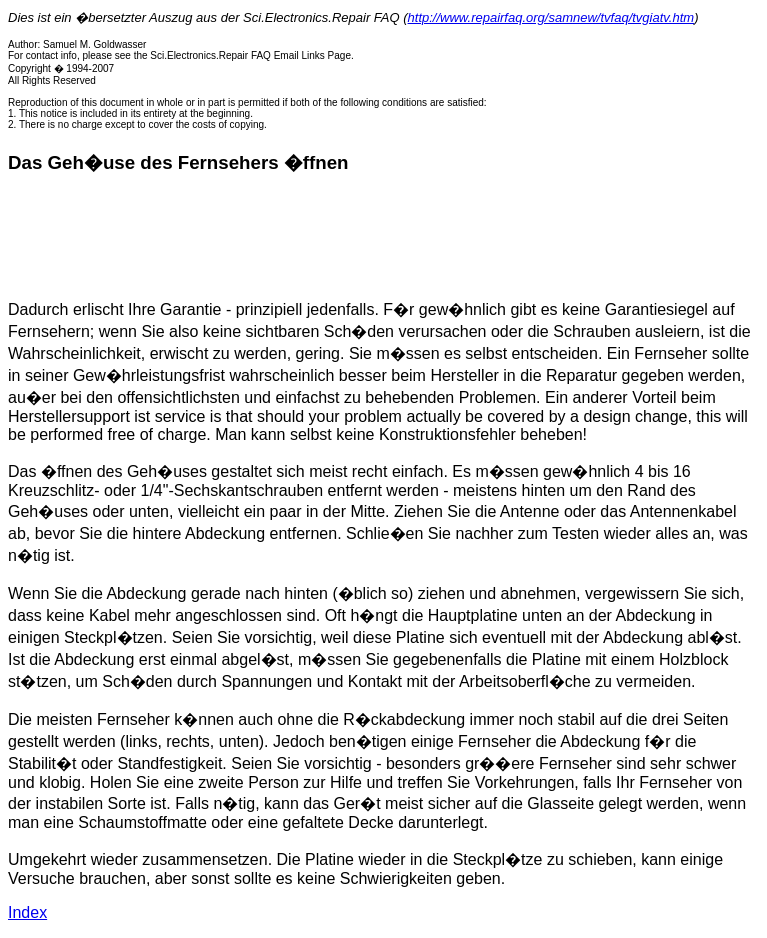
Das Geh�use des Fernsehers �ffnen (178, 162)
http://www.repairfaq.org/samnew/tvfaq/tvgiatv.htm (551, 17)
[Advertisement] (372, 237)
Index (27, 912)
